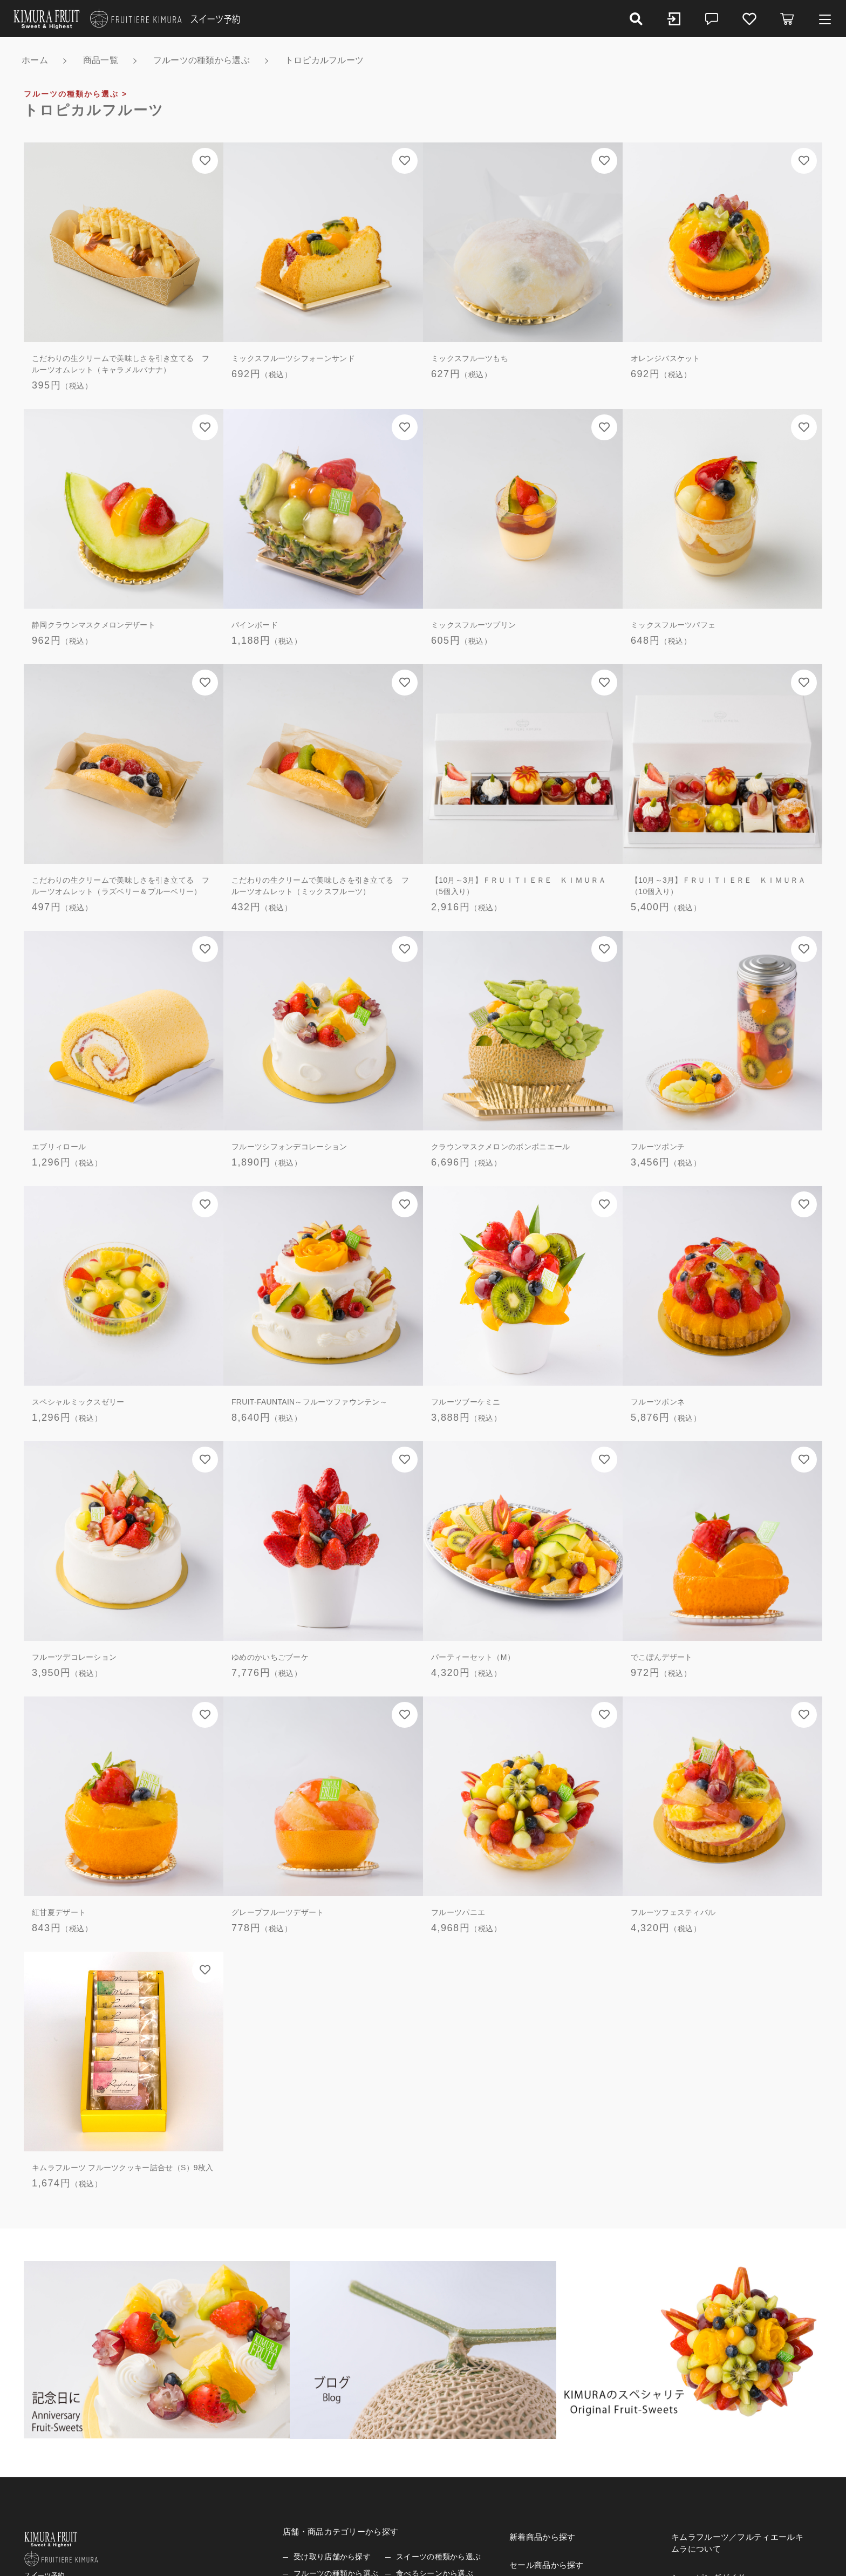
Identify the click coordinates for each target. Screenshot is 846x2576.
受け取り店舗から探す (332, 2556)
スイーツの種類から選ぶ (438, 2556)
